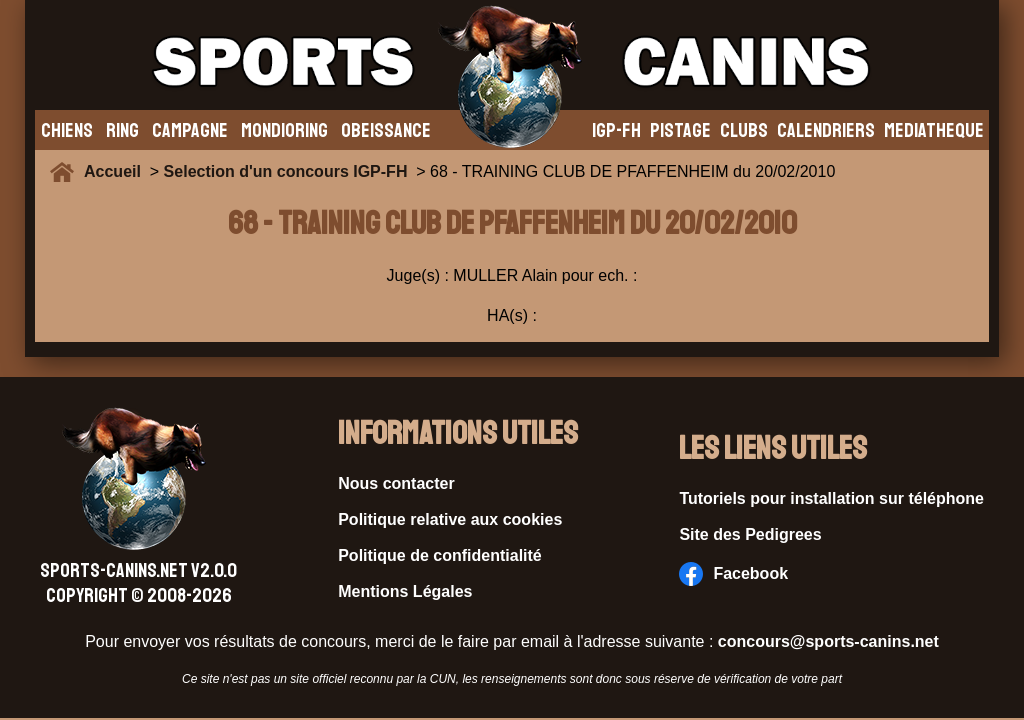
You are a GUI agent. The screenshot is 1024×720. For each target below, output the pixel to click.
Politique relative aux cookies (450, 519)
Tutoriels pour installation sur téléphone (831, 498)
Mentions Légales (405, 591)
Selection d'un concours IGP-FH (286, 171)
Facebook (733, 574)
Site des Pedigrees (750, 534)
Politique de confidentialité (440, 555)
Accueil (117, 171)
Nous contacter (396, 483)
